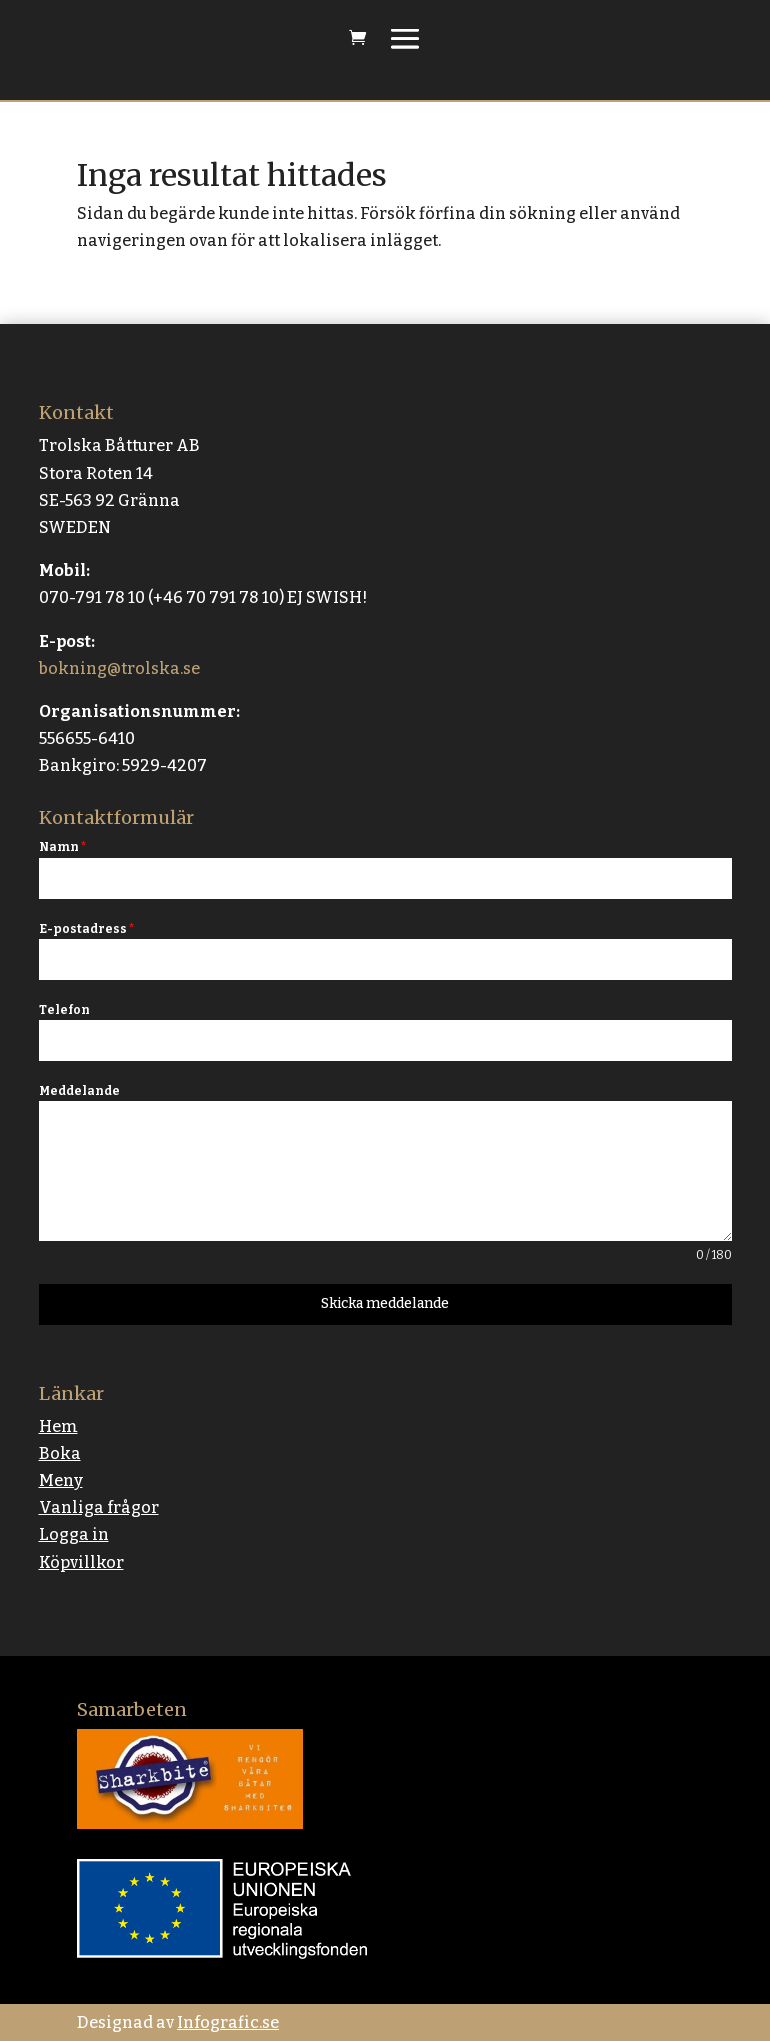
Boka (60, 1453)
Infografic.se (228, 2022)
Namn (62, 847)
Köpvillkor (81, 1562)
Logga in (74, 1534)
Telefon (64, 1010)
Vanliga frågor (99, 1507)
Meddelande (79, 1091)
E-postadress (86, 929)
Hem (58, 1426)
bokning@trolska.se (119, 668)
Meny (61, 1480)
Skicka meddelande (385, 1303)
